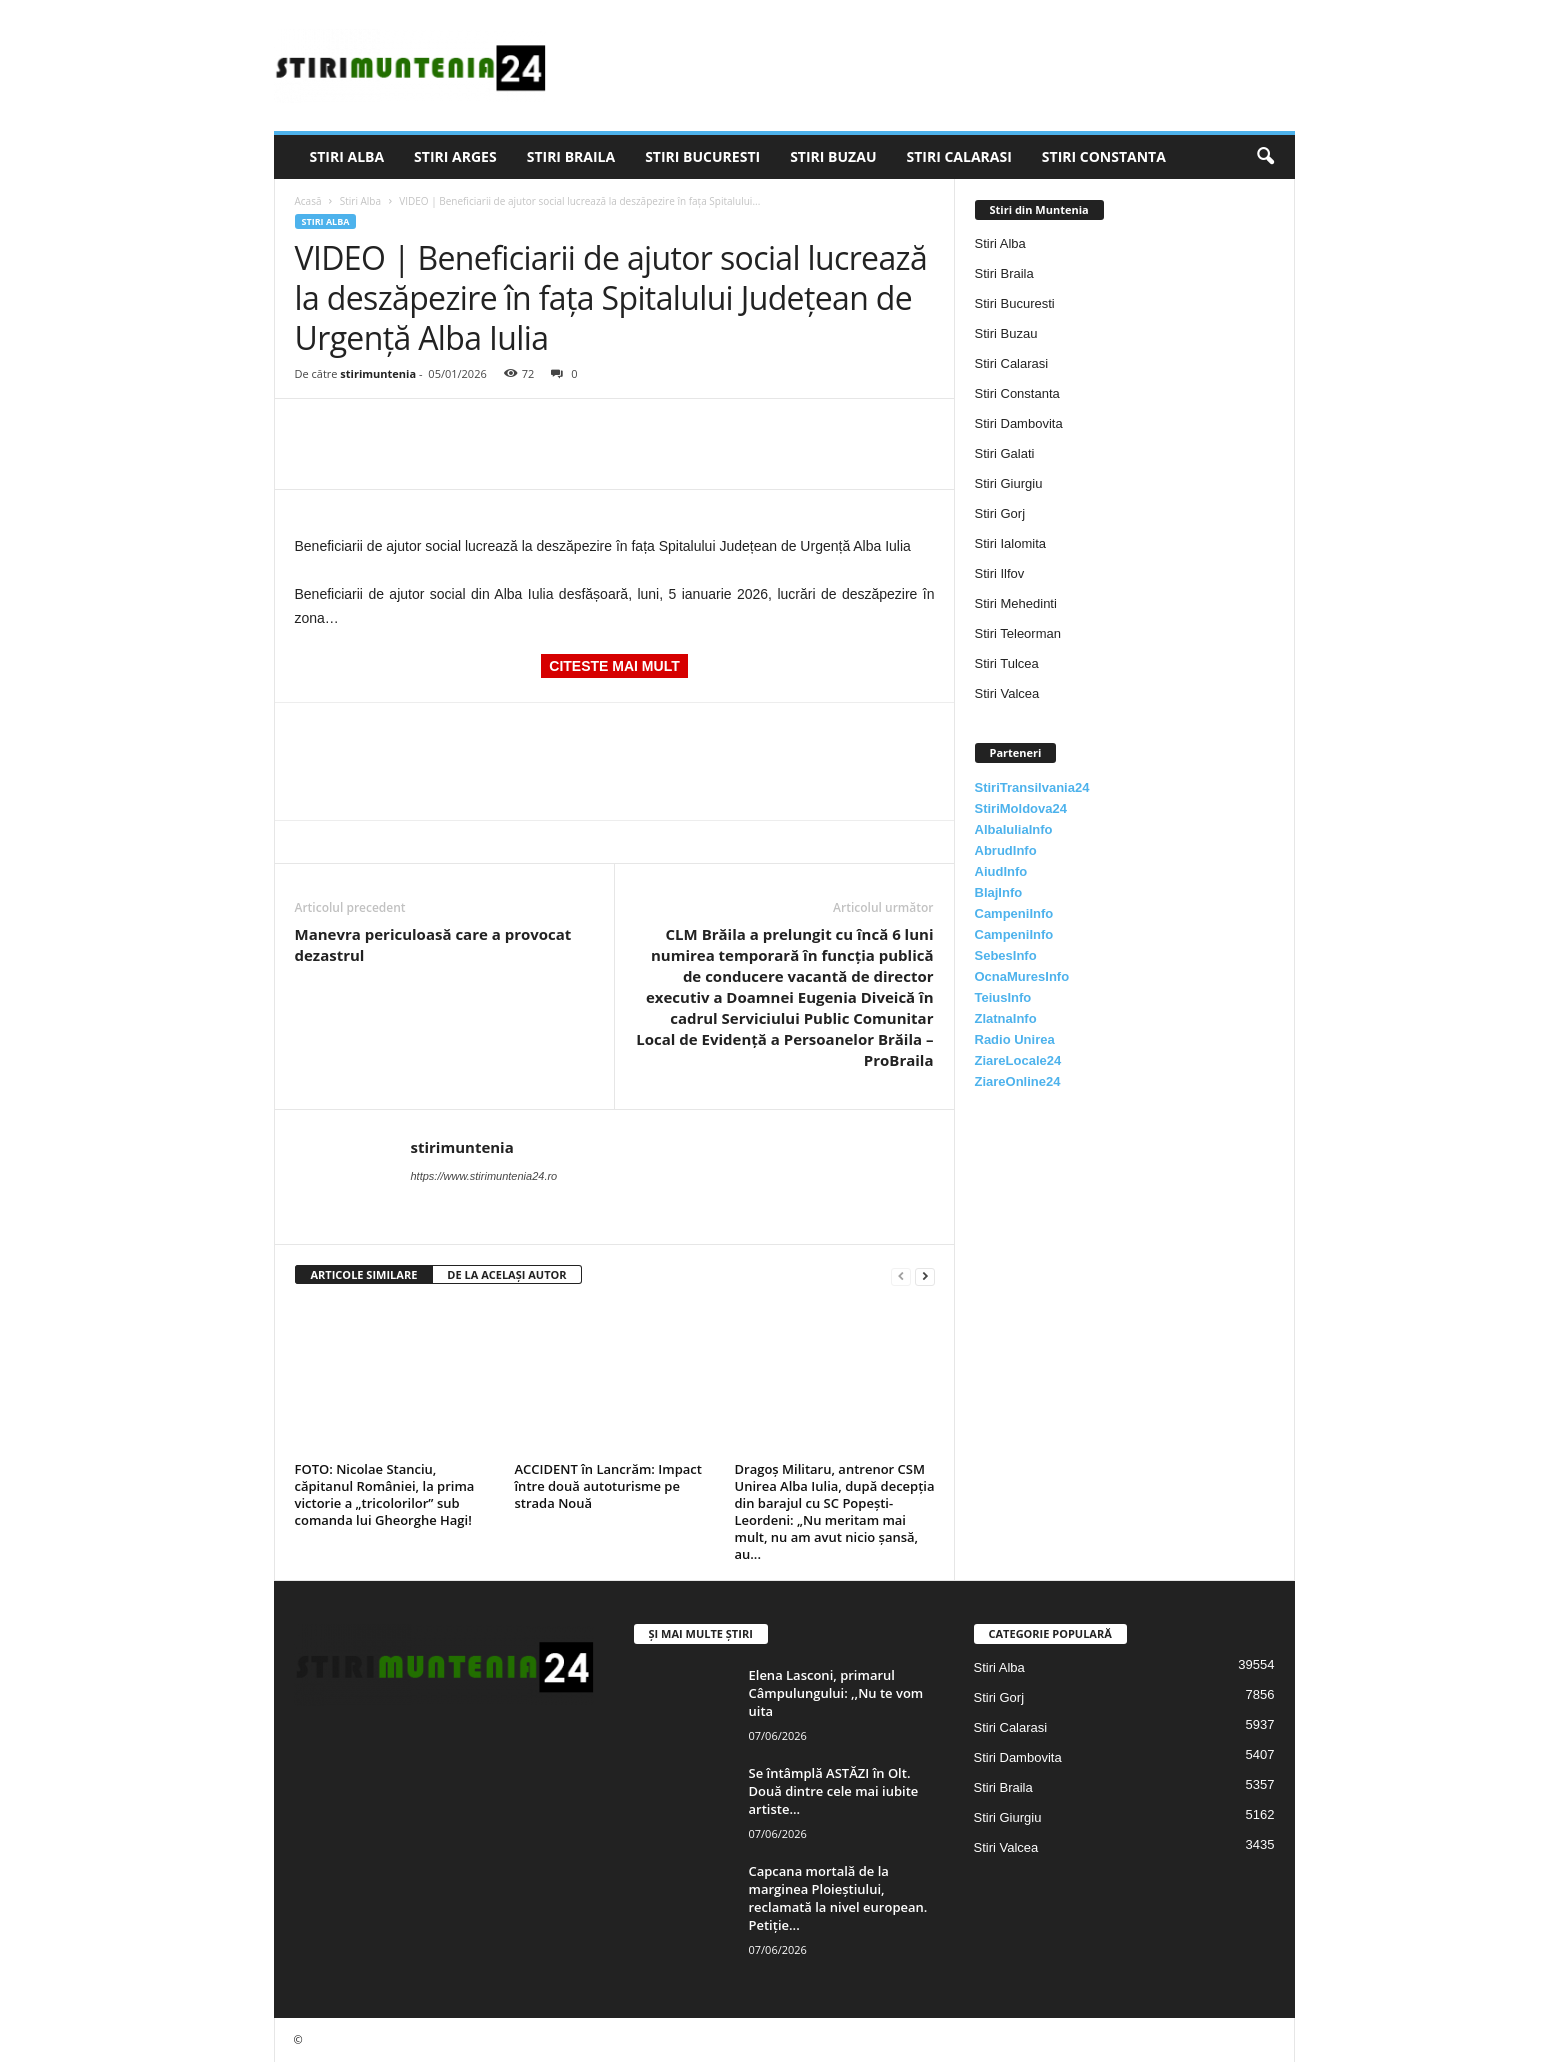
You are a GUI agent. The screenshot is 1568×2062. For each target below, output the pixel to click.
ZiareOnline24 (1018, 1081)
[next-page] (925, 1275)
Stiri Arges (455, 156)
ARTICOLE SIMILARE (364, 1274)
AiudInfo (1001, 871)
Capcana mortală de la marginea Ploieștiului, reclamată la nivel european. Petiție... (838, 1898)
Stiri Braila (571, 156)
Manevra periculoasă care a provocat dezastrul (433, 944)
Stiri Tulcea (1007, 663)
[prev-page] (901, 1275)
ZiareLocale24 (1018, 1060)
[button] (1265, 157)
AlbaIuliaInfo (1014, 829)
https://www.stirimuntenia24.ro (484, 1176)
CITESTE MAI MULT (614, 666)
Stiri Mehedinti (1016, 603)
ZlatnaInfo (1006, 1018)
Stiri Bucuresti (702, 156)
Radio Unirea (1015, 1039)
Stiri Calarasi (958, 156)
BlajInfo (999, 892)
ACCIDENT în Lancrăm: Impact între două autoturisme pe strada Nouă (608, 1486)
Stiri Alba (347, 156)
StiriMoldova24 (1021, 808)
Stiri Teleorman (1018, 633)
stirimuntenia (378, 373)
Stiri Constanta (1104, 156)
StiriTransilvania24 (1032, 787)
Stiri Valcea (1007, 693)
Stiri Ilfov (1000, 573)
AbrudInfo (1006, 850)
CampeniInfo (1014, 913)
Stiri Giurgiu (1009, 483)
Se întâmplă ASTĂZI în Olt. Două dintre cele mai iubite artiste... (834, 1791)
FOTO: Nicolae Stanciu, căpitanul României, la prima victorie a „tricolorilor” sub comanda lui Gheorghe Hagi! (385, 1494)
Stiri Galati (1005, 453)
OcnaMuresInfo (1022, 976)
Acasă (308, 201)
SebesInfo (1006, 955)
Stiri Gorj (1000, 513)
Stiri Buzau (833, 156)
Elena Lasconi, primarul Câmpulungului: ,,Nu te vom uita (836, 1693)
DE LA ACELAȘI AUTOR (506, 1274)
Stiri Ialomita (1011, 543)
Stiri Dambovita (1019, 423)
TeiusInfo (1003, 997)
